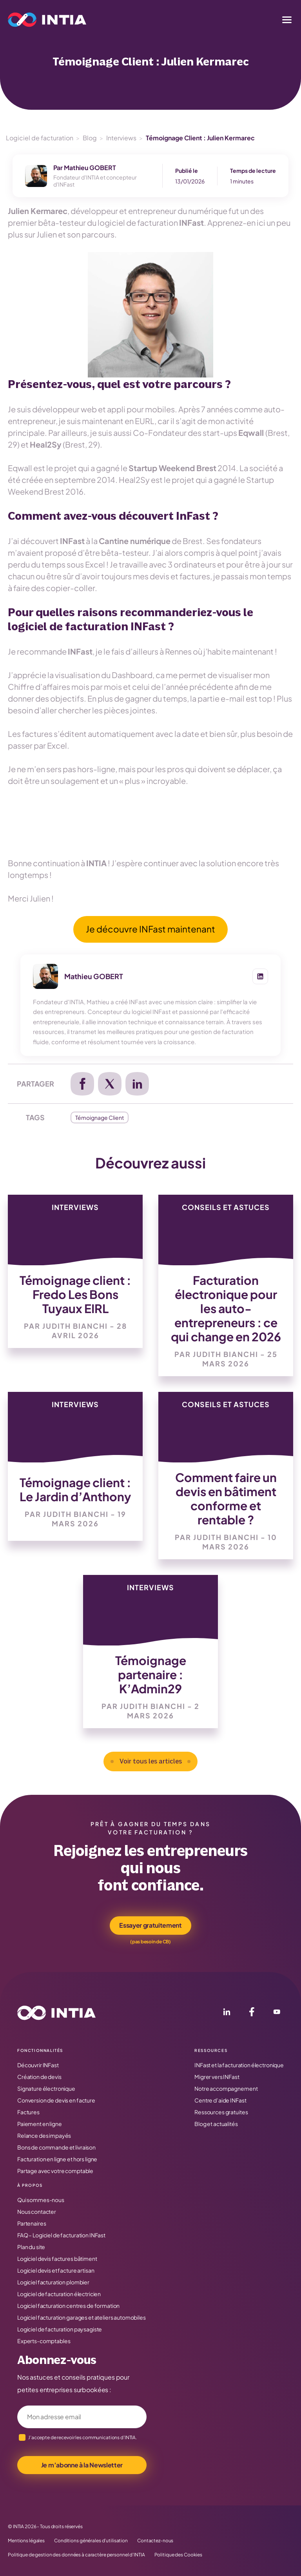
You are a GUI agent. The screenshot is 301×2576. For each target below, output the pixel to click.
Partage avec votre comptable (55, 2170)
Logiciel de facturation (39, 138)
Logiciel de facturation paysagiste (59, 2329)
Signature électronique (46, 2088)
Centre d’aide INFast (220, 2100)
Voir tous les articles (151, 1761)
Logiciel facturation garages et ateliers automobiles (81, 2317)
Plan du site (31, 2246)
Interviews (121, 138)
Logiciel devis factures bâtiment (57, 2258)
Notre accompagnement (225, 2088)
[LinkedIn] (226, 2013)
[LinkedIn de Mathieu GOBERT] (260, 976)
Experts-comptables (43, 2341)
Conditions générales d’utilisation (91, 2540)
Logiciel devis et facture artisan (55, 2270)
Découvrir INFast (38, 2065)
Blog (90, 138)
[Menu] (287, 19)
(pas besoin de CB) (150, 1942)
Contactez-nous (155, 2540)
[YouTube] (277, 2013)
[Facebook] (252, 2013)
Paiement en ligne (39, 2123)
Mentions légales (26, 2540)
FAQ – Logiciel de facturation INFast (61, 2235)
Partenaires (31, 2223)
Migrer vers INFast (216, 2076)
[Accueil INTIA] (56, 2013)
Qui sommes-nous (40, 2199)
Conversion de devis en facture (56, 2100)
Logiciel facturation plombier (53, 2282)
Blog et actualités (216, 2123)
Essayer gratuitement (150, 1925)
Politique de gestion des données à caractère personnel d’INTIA (76, 2554)
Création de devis (39, 2076)
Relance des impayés (44, 2135)
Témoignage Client (99, 1117)
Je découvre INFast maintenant (150, 928)
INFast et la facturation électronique (239, 2065)
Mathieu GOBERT (90, 167)
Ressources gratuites (221, 2112)
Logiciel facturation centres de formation (68, 2305)
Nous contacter (36, 2211)
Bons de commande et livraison (56, 2147)
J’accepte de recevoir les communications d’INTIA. (82, 2437)
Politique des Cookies (178, 2554)
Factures (28, 2112)
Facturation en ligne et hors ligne (57, 2159)
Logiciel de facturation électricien (59, 2294)
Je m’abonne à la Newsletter (82, 2465)
